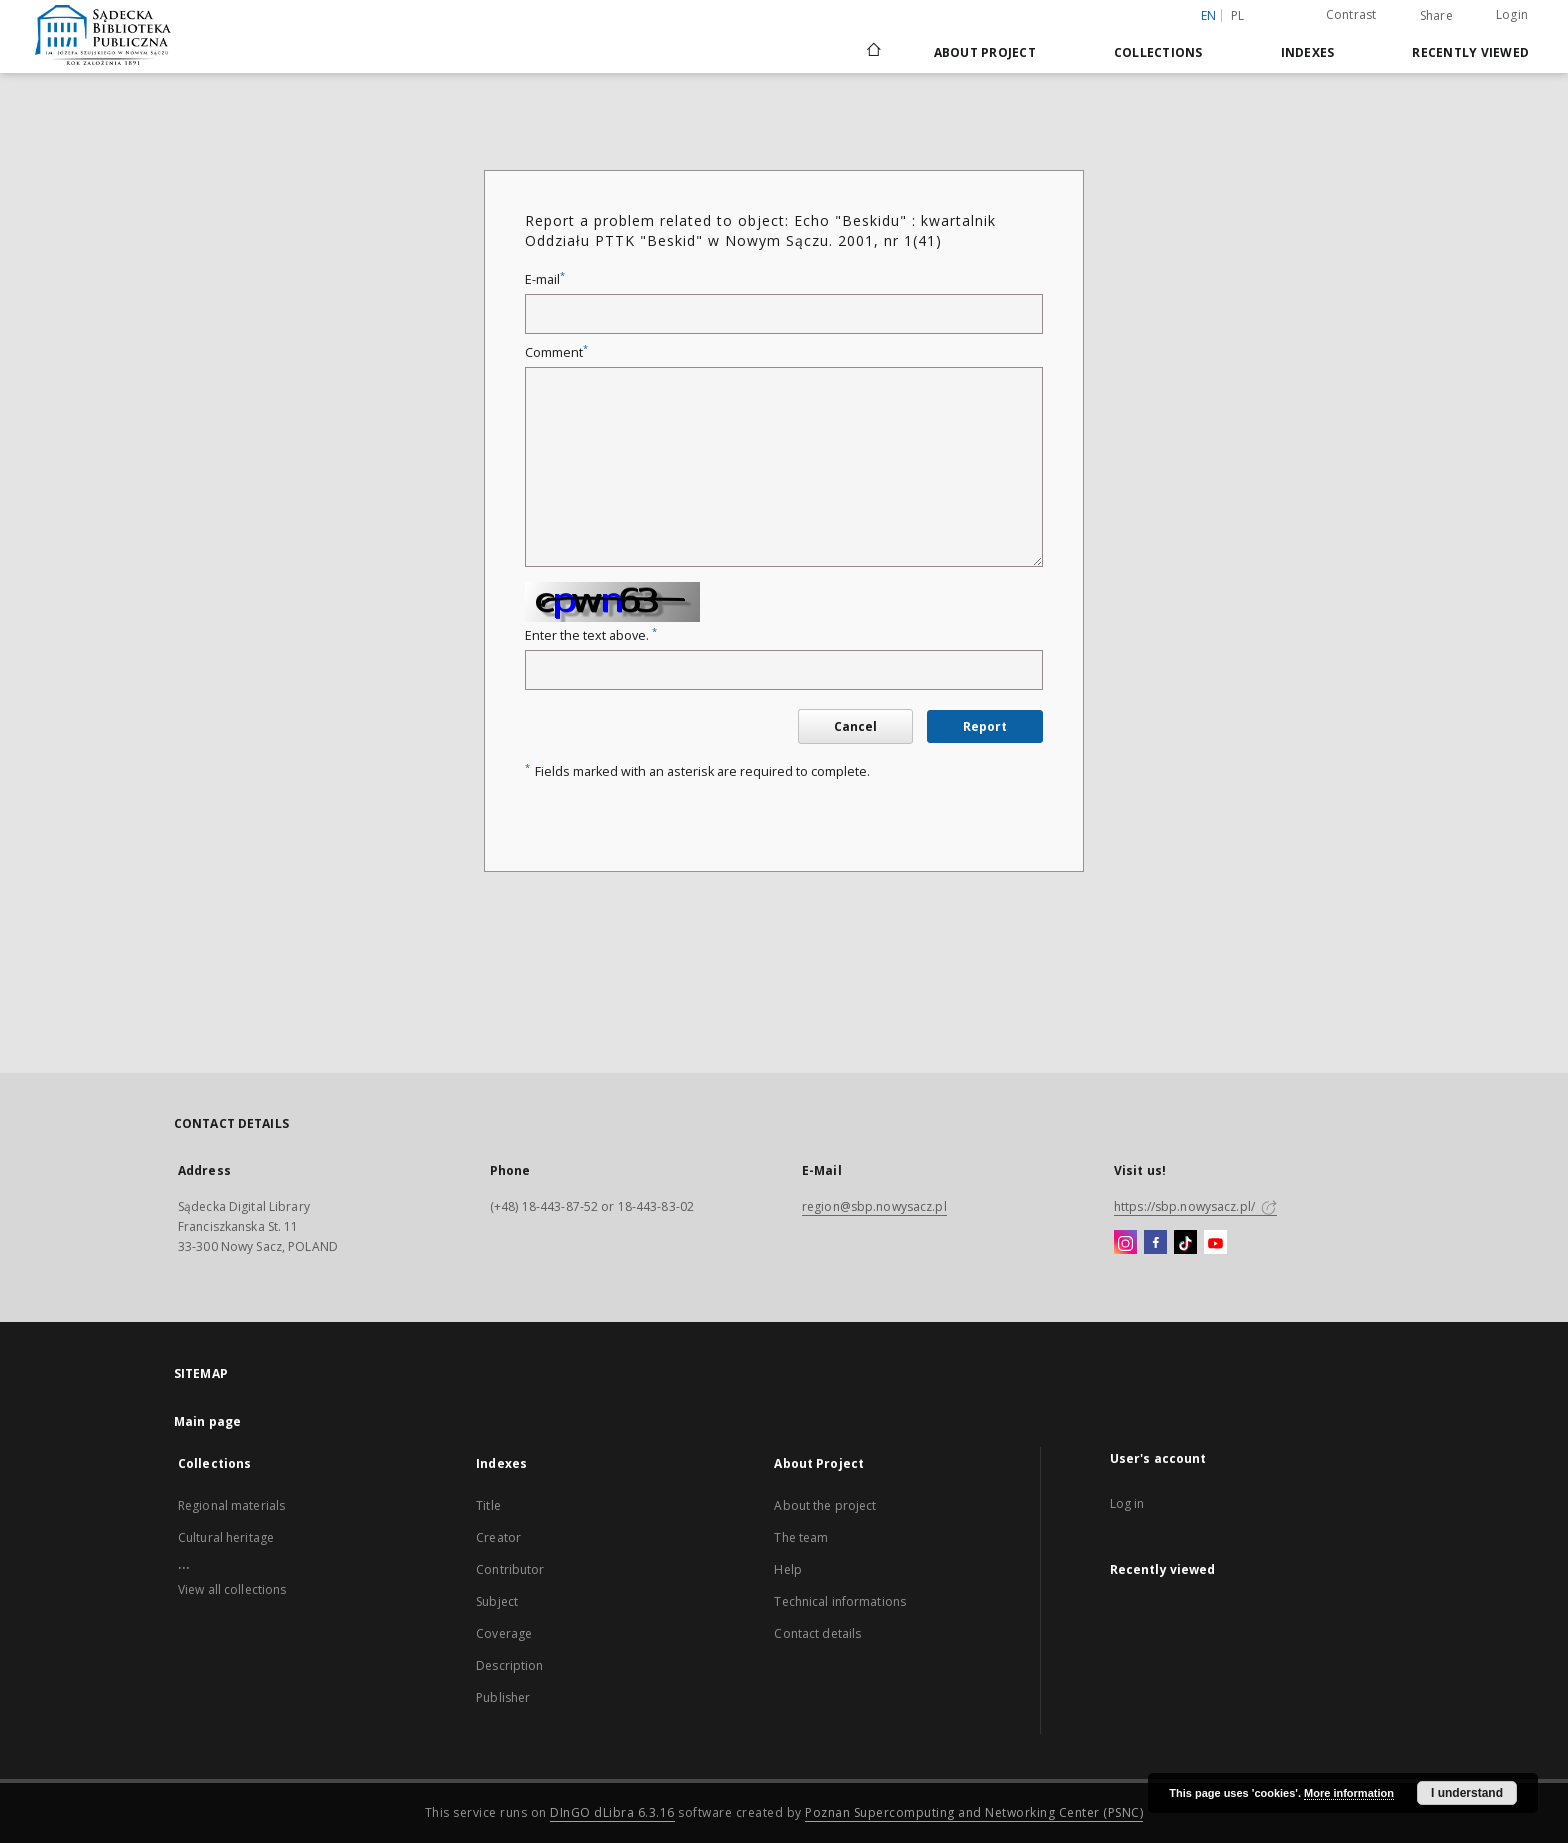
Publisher (503, 1697)
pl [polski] (1238, 15)
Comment (556, 352)
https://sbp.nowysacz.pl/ (1195, 1206)
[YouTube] (1215, 1243)
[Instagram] (1125, 1243)
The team (801, 1537)
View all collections (232, 1589)
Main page (207, 1421)
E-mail (545, 279)
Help (787, 1569)
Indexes (1308, 52)
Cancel (855, 726)
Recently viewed (1470, 52)
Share (1436, 16)
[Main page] (872, 52)
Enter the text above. (591, 635)
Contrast (1351, 14)
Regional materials (231, 1505)
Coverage (504, 1633)
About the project (825, 1505)
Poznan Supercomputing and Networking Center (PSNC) (974, 1812)
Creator (498, 1537)
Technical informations (840, 1601)
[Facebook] (1155, 1243)
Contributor (510, 1569)
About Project (985, 52)
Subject (497, 1601)
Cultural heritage (226, 1537)
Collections (1158, 52)
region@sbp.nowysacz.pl (874, 1206)
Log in (1127, 1503)
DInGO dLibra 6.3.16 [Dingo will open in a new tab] (612, 1812)
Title (488, 1505)
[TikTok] (1185, 1243)
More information (1349, 1793)
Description (509, 1665)
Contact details (817, 1633)
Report (985, 726)
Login (1512, 14)
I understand (1467, 1793)
